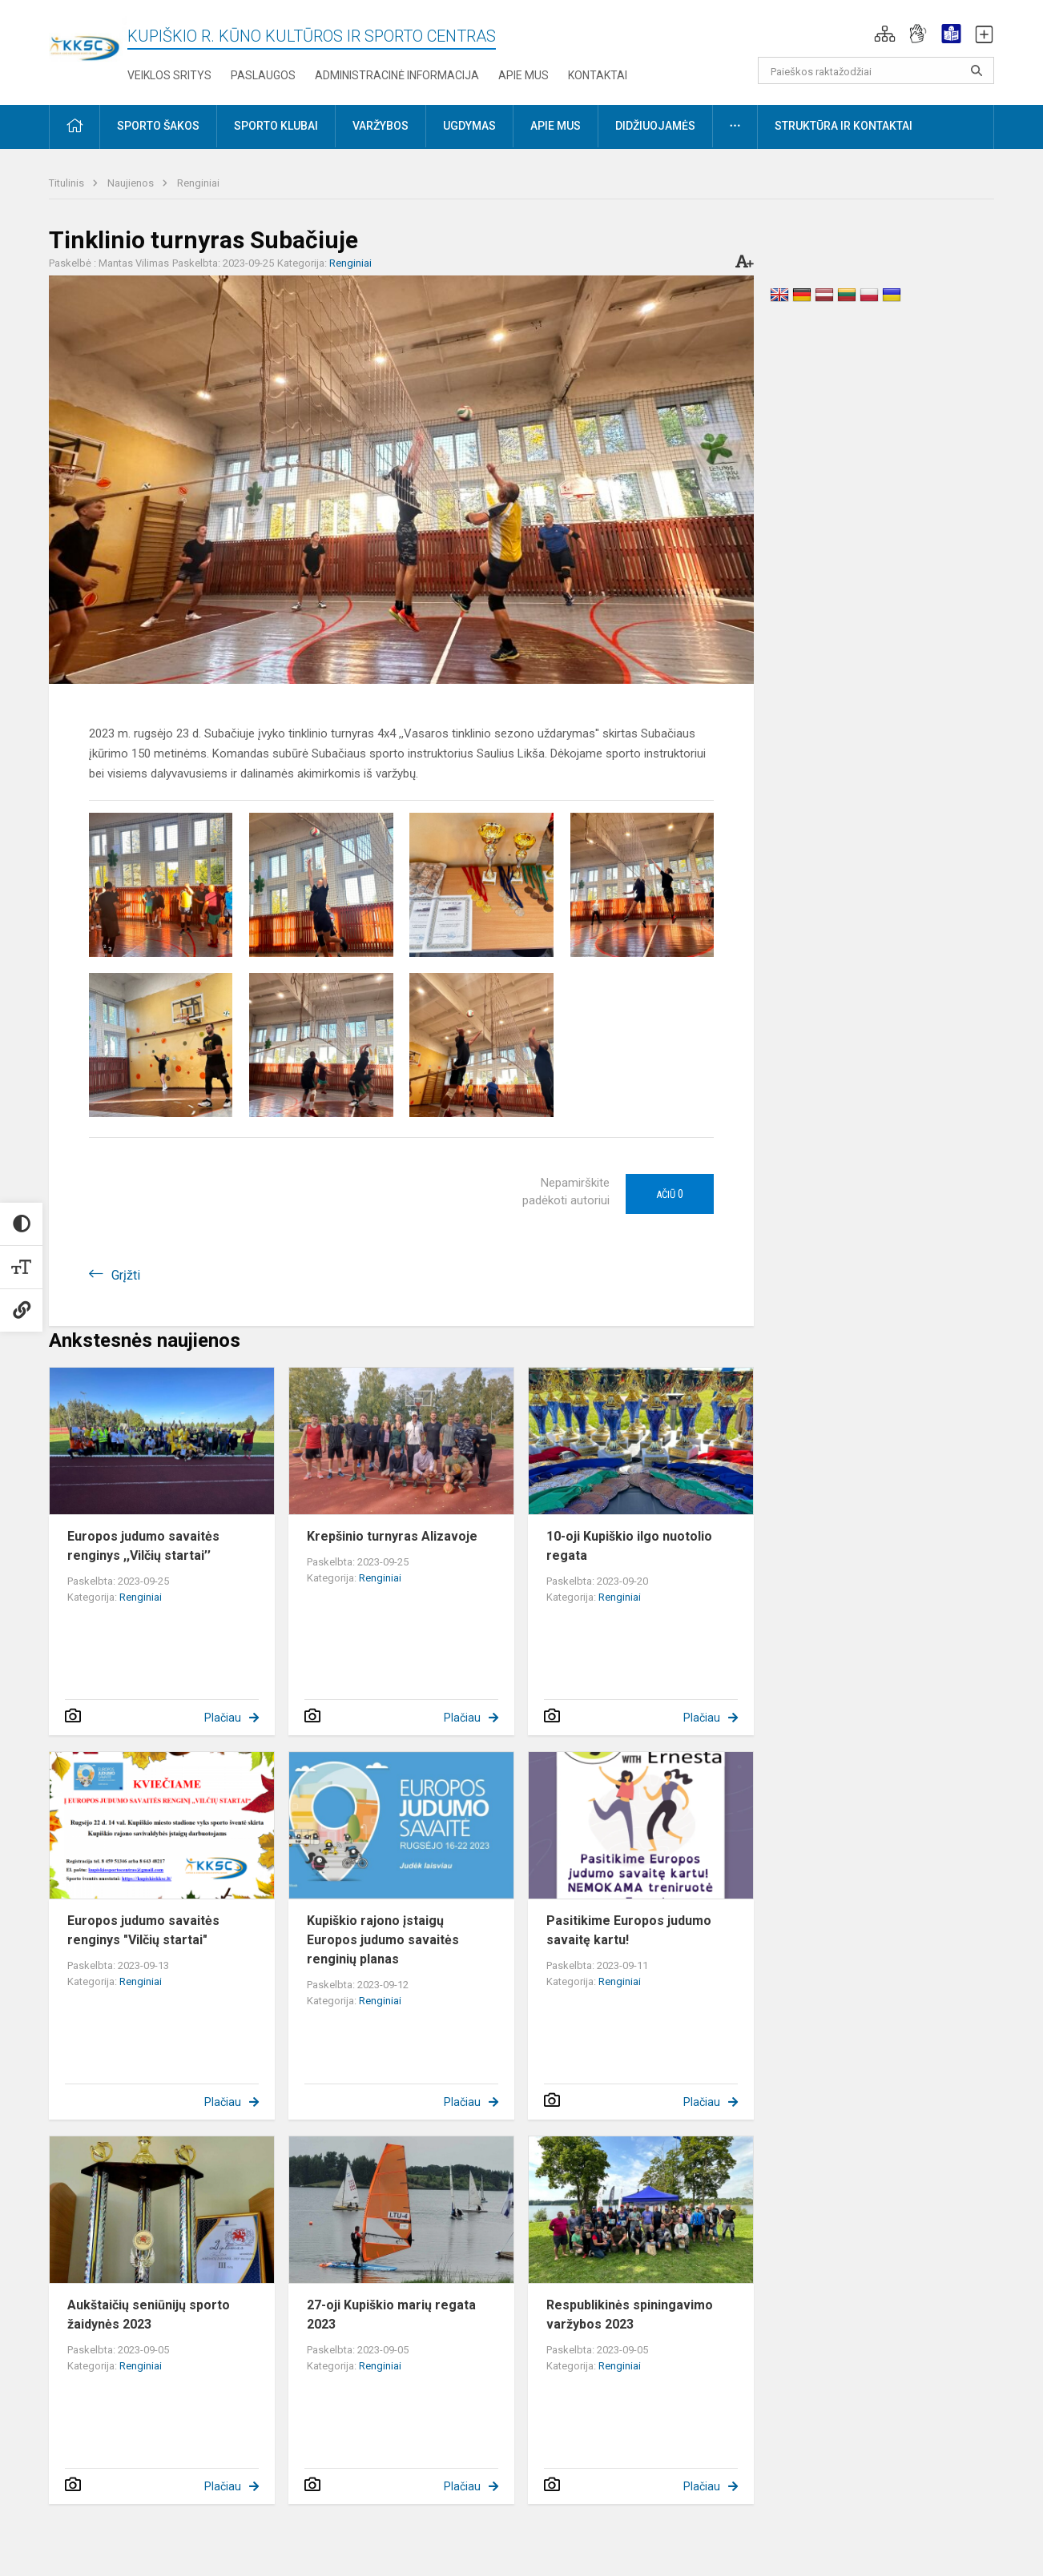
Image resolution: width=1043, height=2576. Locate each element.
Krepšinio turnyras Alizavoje (392, 1536)
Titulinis (68, 183)
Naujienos (131, 183)
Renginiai (198, 183)
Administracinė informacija (397, 75)
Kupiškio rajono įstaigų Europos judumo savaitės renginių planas (383, 1940)
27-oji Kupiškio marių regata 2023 (391, 2314)
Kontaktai (597, 75)
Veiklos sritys (169, 75)
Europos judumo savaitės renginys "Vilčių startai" (143, 1930)
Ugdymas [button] (469, 125)
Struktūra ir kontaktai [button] (843, 125)
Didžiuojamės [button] (655, 125)
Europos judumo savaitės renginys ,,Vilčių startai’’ (143, 1546)
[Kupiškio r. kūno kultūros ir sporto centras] (88, 38)
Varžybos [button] (380, 125)
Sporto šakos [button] (158, 125)
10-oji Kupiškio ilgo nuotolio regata (629, 1546)
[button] (885, 33)
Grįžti (125, 1275)
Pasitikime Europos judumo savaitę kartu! (628, 1930)
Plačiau (222, 1717)
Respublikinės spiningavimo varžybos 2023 (629, 2314)
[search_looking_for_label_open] (976, 70)
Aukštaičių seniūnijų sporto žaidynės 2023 (148, 2314)
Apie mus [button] (555, 125)
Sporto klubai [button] (276, 125)
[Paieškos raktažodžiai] (876, 70)
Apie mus (523, 75)
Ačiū (669, 1194)
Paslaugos (263, 75)
